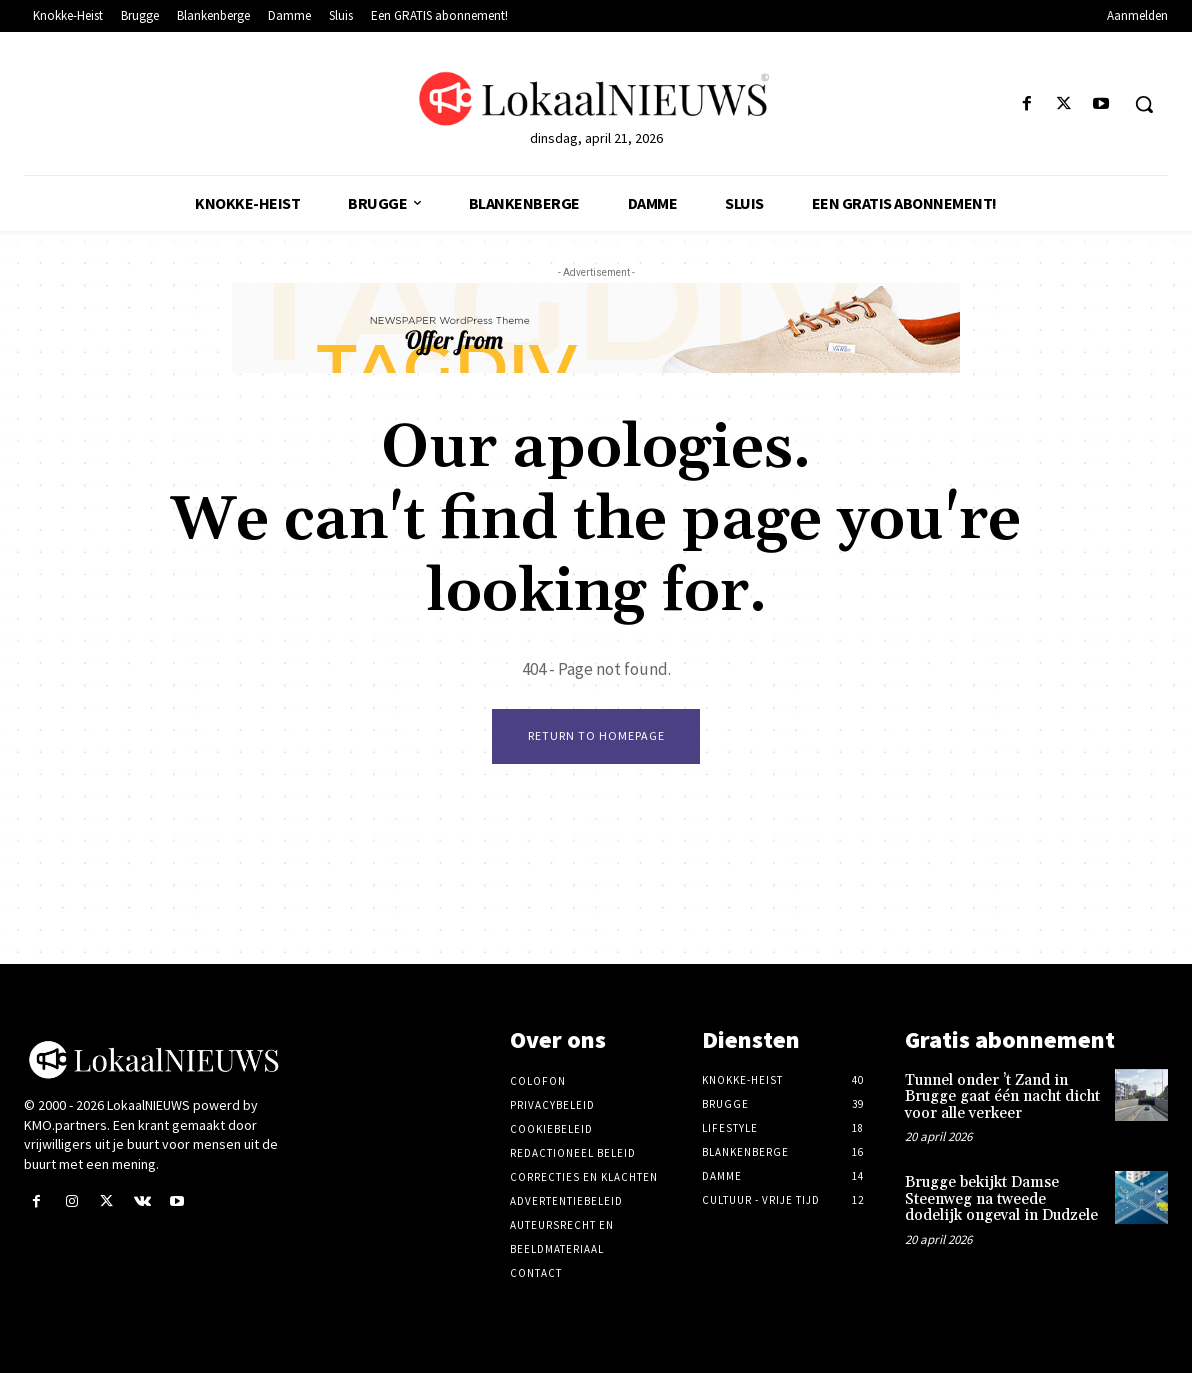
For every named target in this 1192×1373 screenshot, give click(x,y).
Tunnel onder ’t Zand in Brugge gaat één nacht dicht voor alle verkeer (1002, 1097)
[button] (1144, 104)
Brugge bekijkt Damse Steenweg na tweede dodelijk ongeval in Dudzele (1001, 1200)
